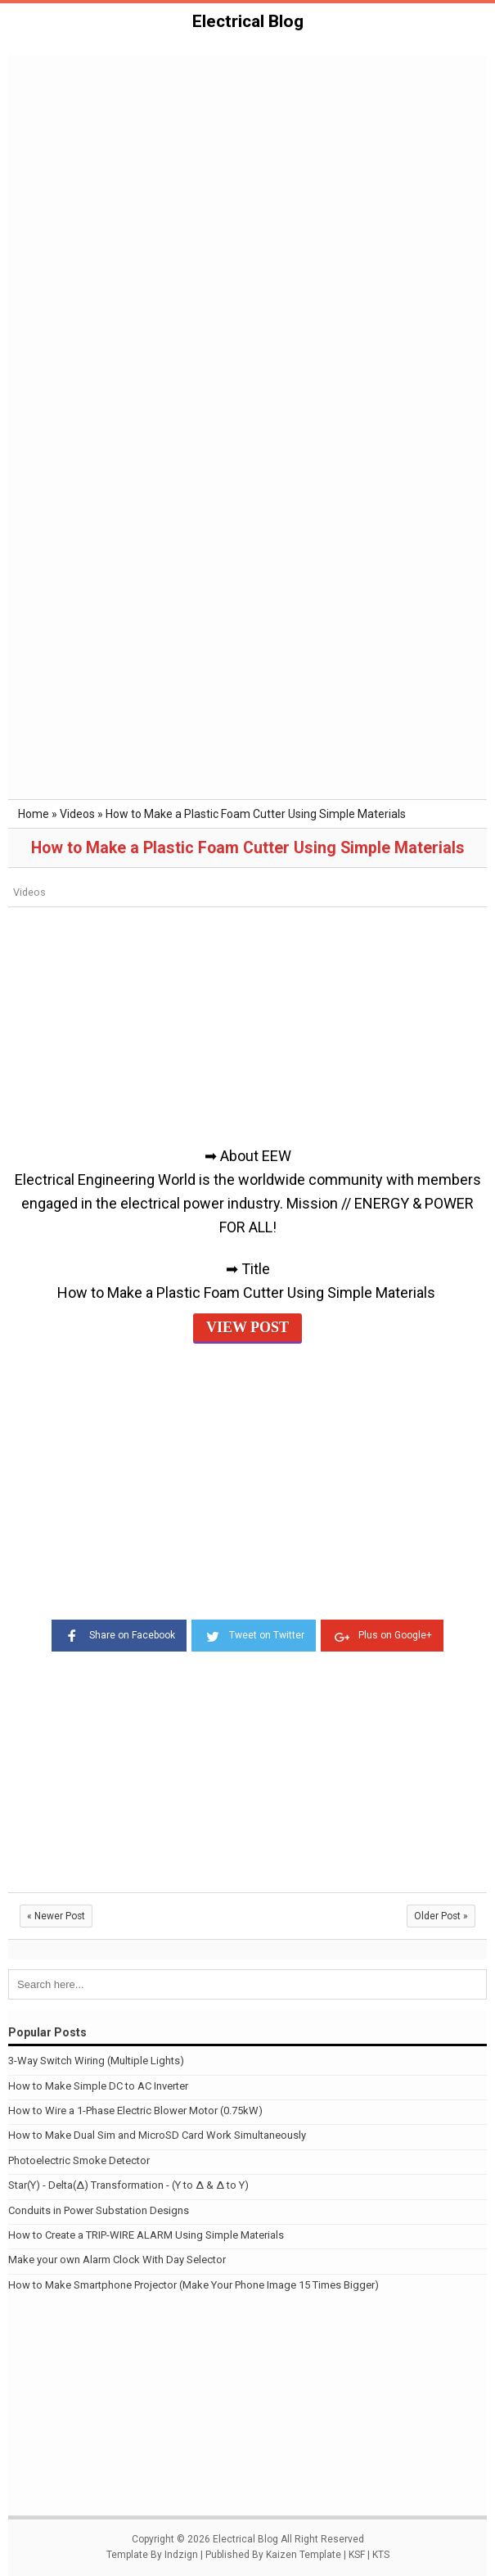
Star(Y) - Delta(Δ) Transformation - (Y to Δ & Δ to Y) (128, 2185)
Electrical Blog (248, 21)
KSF (357, 2554)
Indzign (181, 2554)
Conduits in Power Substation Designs (98, 2210)
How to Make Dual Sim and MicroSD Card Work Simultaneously (157, 2135)
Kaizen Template (303, 2554)
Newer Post (56, 1916)
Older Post (441, 1916)
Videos (29, 892)
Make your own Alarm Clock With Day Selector (117, 2259)
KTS (380, 2554)
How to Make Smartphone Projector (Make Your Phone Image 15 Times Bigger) (193, 2285)
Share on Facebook (119, 1634)
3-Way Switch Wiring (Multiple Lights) (96, 2060)
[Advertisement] (247, 179)
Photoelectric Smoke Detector (79, 2160)
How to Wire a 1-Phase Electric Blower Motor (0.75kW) (135, 2110)
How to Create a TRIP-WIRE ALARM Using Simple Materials (146, 2235)
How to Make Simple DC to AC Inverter (98, 2086)
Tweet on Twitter (253, 1634)
